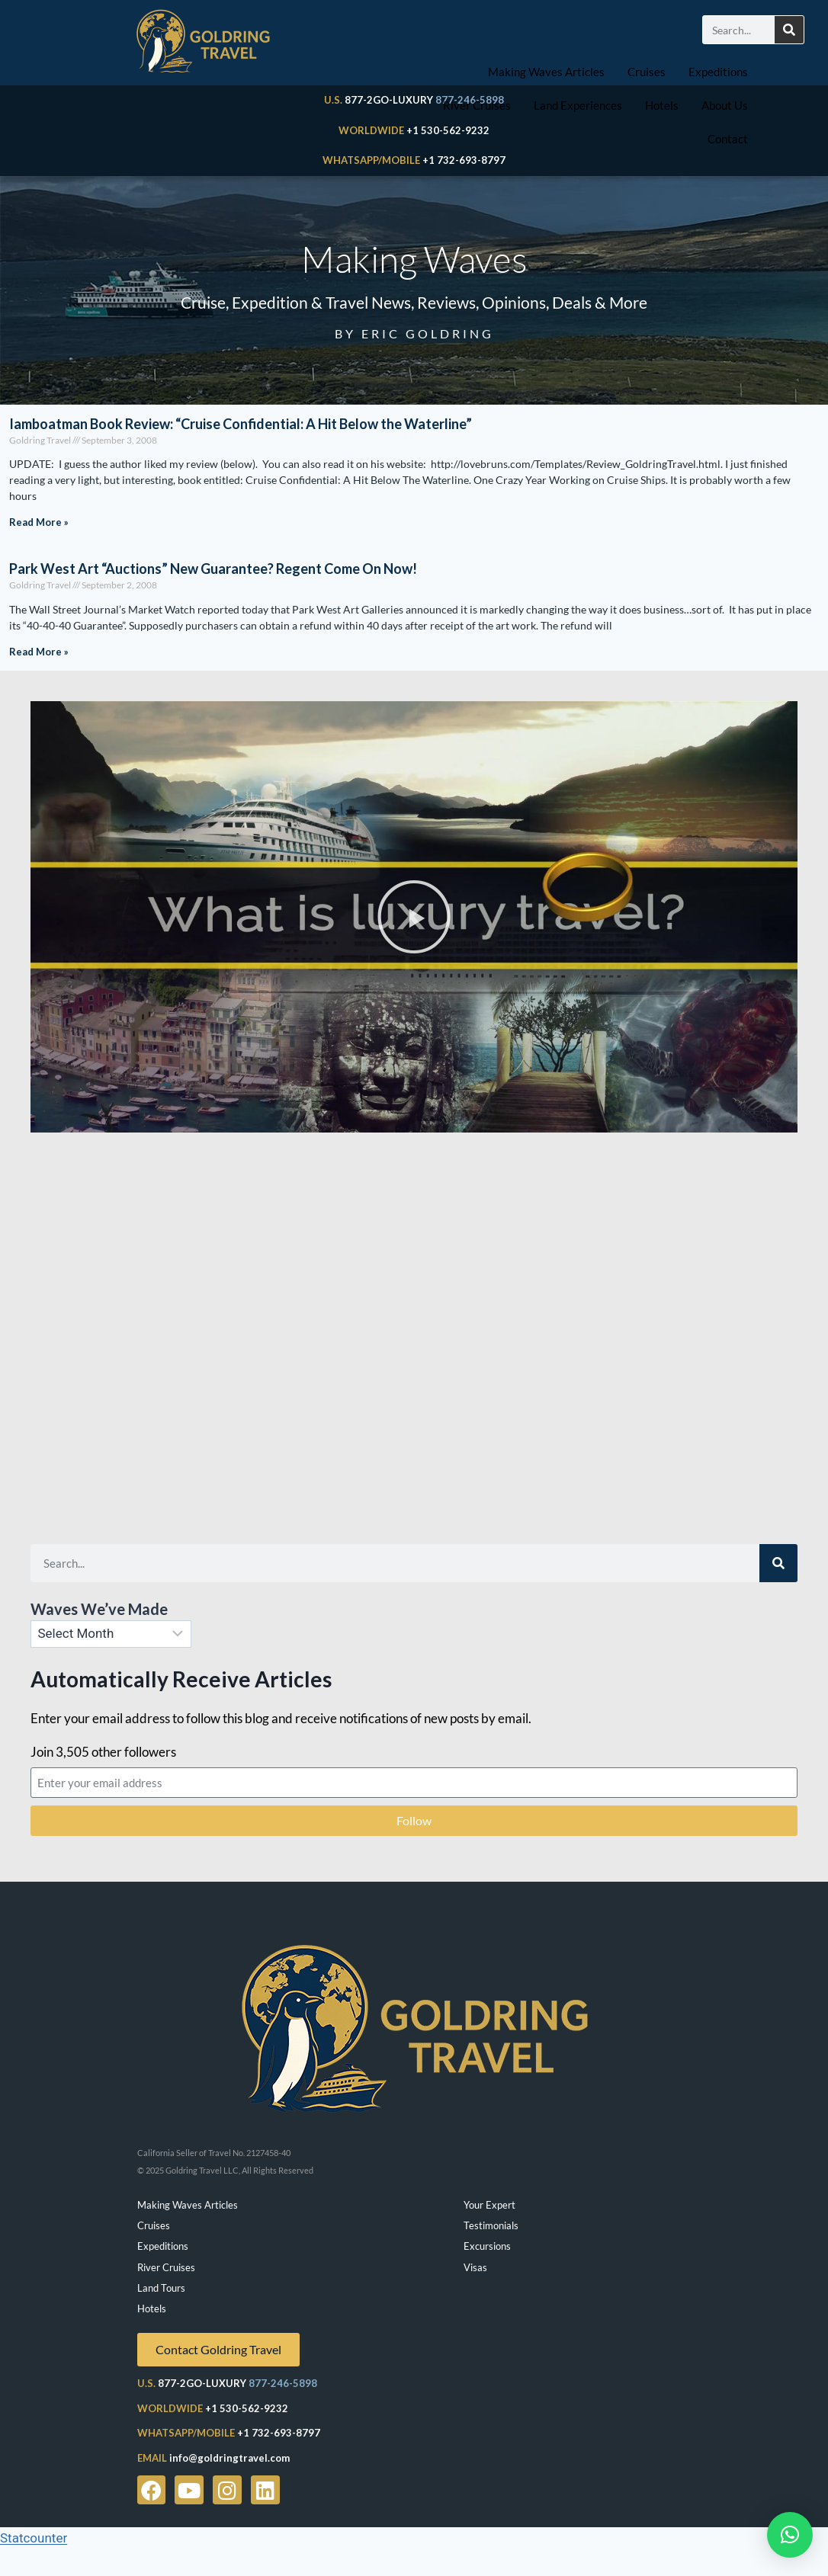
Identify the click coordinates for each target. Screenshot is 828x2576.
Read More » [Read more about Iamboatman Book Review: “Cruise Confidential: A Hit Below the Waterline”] (39, 522)
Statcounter (33, 2538)
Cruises (646, 71)
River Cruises (477, 105)
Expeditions (718, 71)
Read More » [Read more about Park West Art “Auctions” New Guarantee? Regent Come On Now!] (39, 652)
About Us (724, 105)
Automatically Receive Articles (181, 1679)
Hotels (662, 105)
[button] (414, 917)
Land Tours (161, 2288)
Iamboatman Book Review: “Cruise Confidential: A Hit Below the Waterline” (240, 423)
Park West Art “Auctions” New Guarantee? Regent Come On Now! (213, 568)
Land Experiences (578, 105)
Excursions (487, 2246)
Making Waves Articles (546, 71)
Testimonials (491, 2225)
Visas (475, 2267)
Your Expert (489, 2205)
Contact (728, 139)
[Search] (789, 29)
